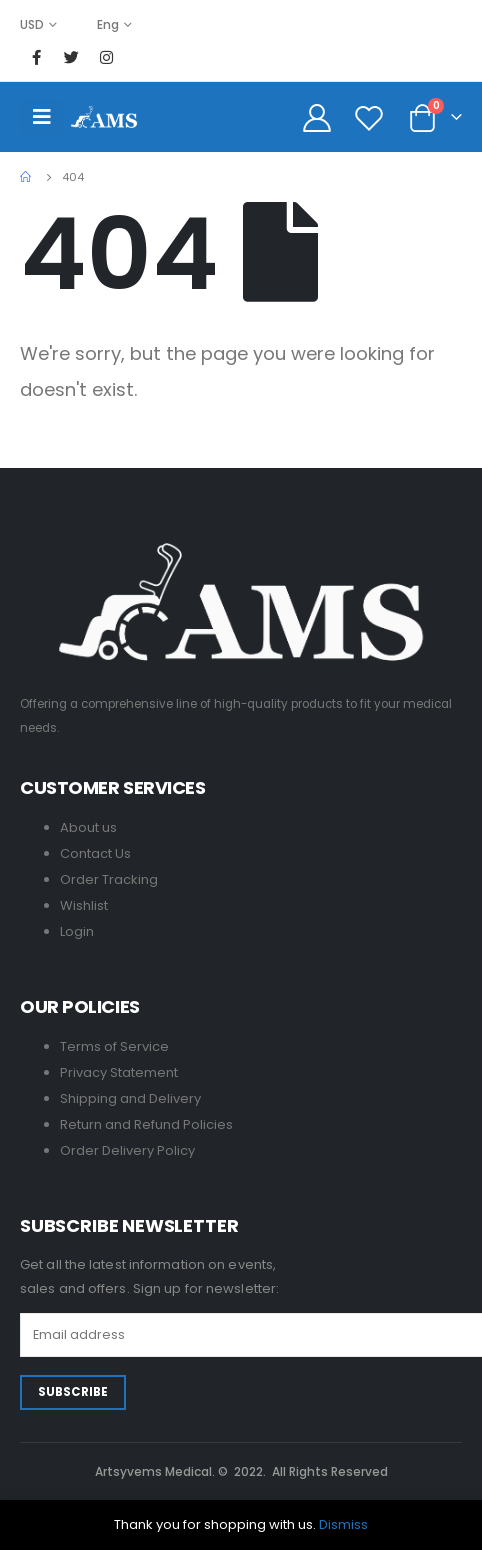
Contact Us (95, 853)
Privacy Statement (119, 1072)
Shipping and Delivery (130, 1098)
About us (88, 827)
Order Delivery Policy (127, 1150)
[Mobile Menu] (42, 117)
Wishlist (84, 905)
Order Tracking (109, 879)
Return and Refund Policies (146, 1124)
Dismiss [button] (343, 1524)
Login (77, 931)
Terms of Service (114, 1046)
